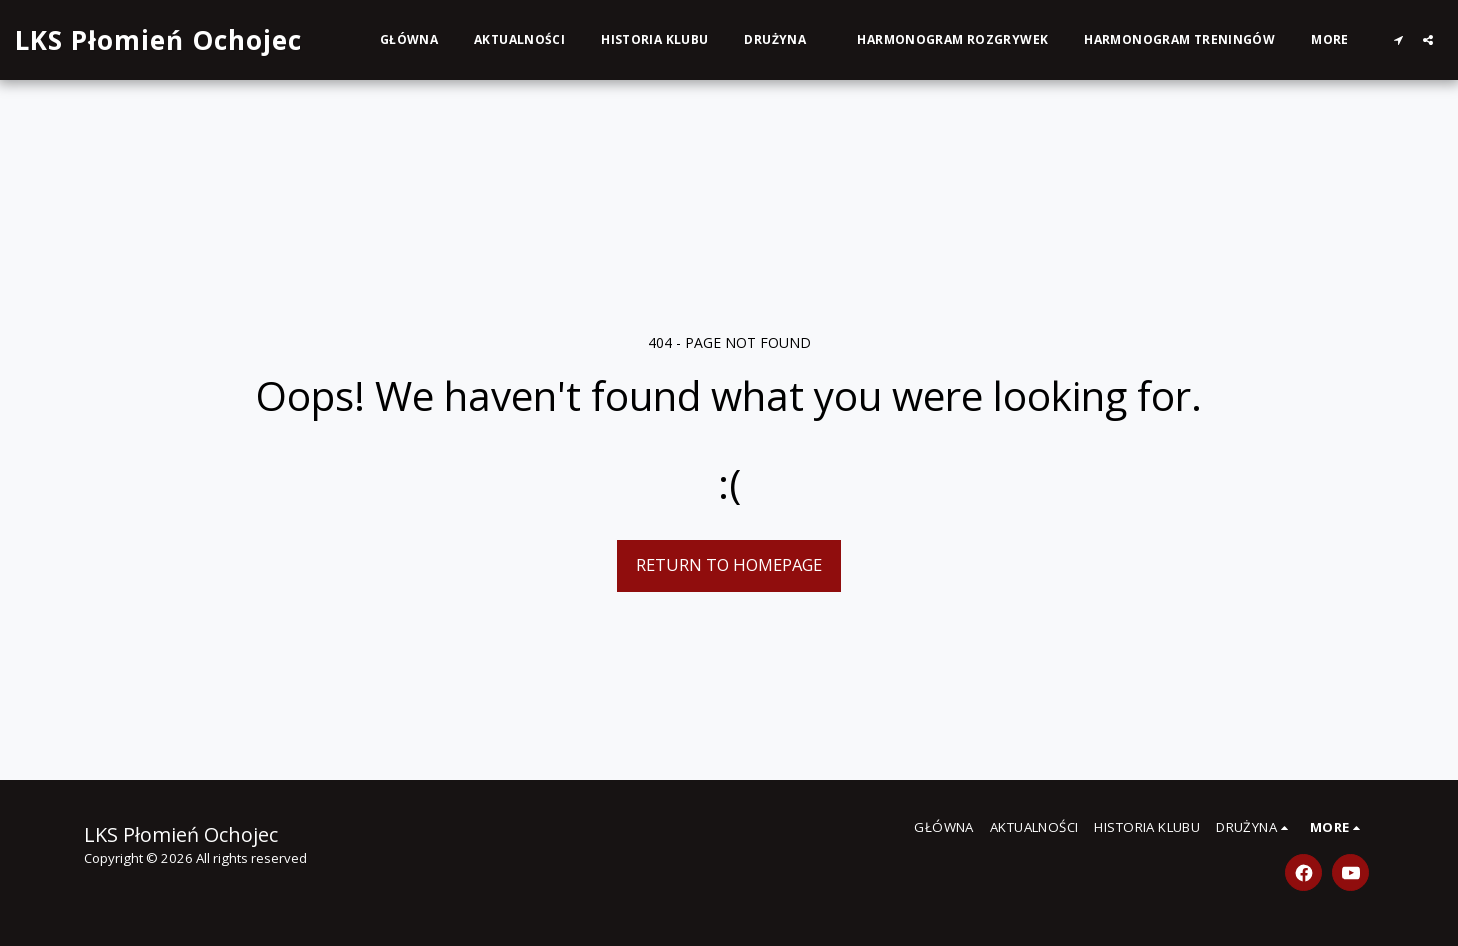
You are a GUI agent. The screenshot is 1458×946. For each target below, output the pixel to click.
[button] (782, 40)
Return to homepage (729, 564)
